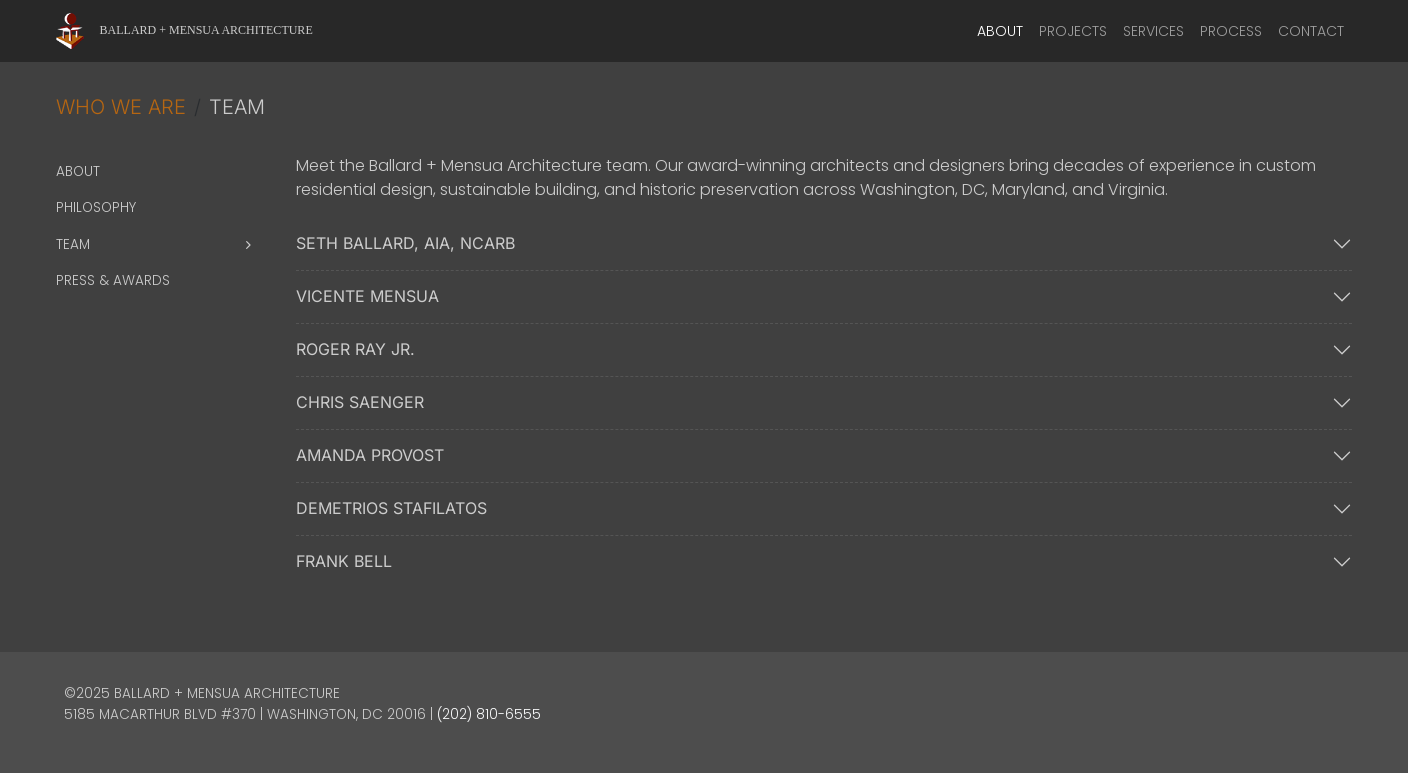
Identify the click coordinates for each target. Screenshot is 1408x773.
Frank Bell (344, 561)
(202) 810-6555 (489, 714)
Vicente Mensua (367, 296)
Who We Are (121, 107)
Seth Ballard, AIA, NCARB (405, 243)
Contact (1311, 31)
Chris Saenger (360, 402)
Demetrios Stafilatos (391, 508)
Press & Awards (113, 280)
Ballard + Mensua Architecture (206, 30)
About (1000, 31)
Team (73, 244)
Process (1231, 31)
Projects (1073, 31)
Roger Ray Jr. (355, 349)
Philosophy (96, 207)
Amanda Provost (370, 455)
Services (1153, 31)
